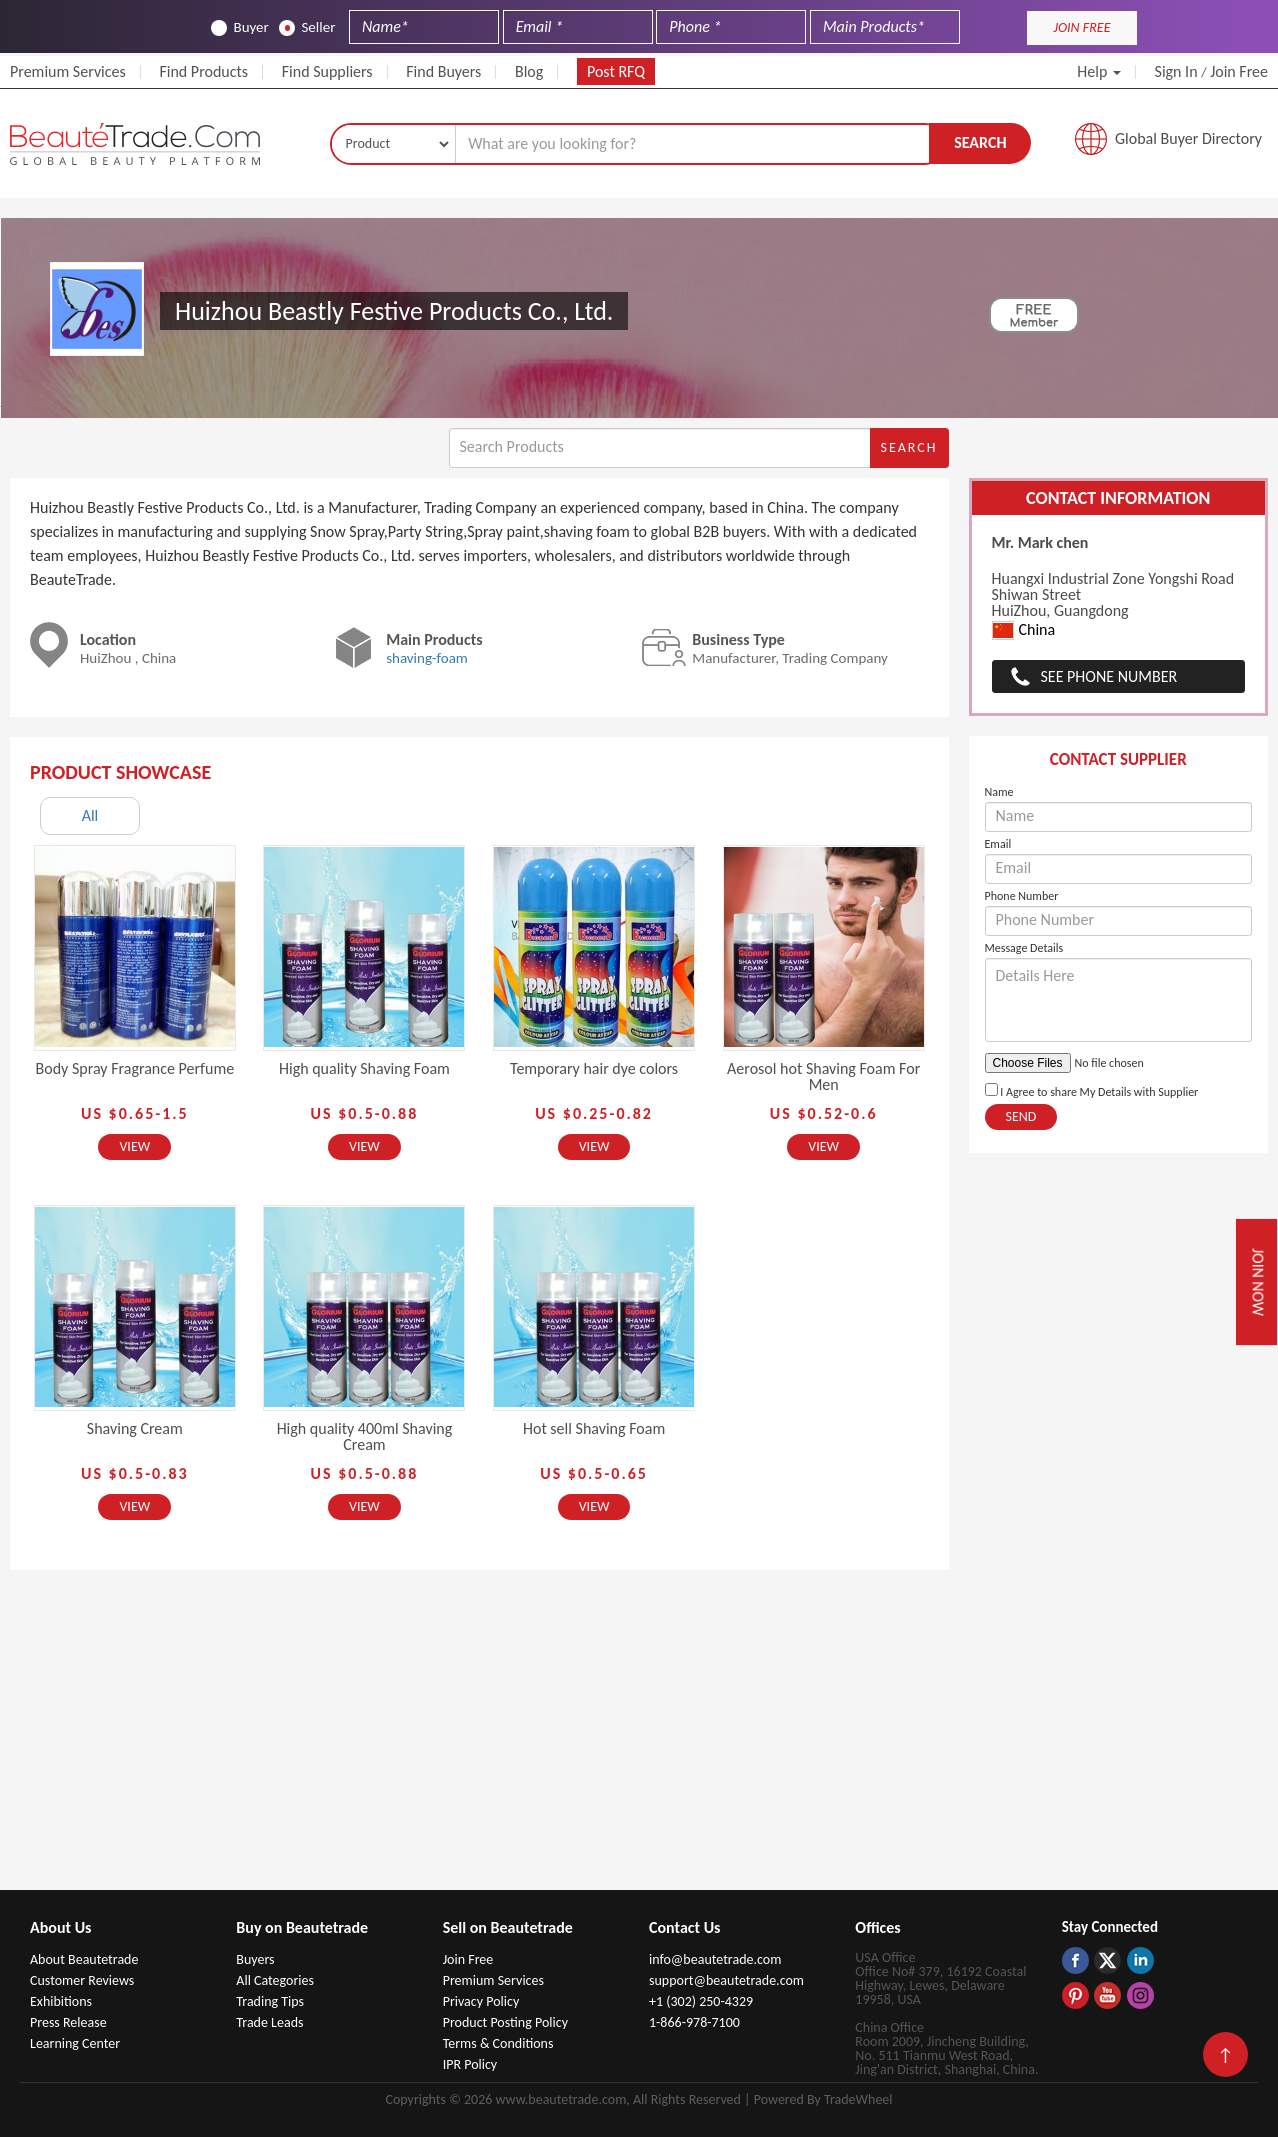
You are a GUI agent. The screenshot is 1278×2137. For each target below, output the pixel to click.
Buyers (255, 1959)
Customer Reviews (82, 1980)
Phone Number (1022, 896)
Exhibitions (61, 2001)
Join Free (1239, 71)
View (134, 1146)
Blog (529, 71)
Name (999, 792)
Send (1021, 1116)
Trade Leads (269, 2022)
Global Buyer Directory (1188, 138)
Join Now (1257, 1282)
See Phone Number (1109, 676)
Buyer (239, 27)
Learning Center (75, 2043)
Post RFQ (616, 71)
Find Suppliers (327, 71)
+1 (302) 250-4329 (701, 2001)
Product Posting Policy (505, 2022)
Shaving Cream (135, 1428)
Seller (307, 27)
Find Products (203, 71)
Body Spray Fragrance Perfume (135, 1068)
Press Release (68, 2022)
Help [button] (1099, 71)
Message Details (1024, 948)
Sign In (1176, 71)
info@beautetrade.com (715, 1959)
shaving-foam (427, 658)
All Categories (275, 1980)
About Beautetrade (84, 1959)
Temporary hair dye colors (594, 1068)
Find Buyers (443, 71)
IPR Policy (470, 2064)
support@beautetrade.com (726, 1980)
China (1024, 630)
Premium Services (68, 71)
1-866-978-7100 (694, 2022)
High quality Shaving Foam (364, 1068)
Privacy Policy (481, 2001)
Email (998, 844)
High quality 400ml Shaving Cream (365, 1436)
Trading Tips (270, 2001)
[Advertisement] (639, 1740)
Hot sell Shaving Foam (594, 1428)
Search (980, 142)
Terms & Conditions (498, 2043)
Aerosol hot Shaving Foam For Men (823, 1076)
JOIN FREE (1081, 27)
